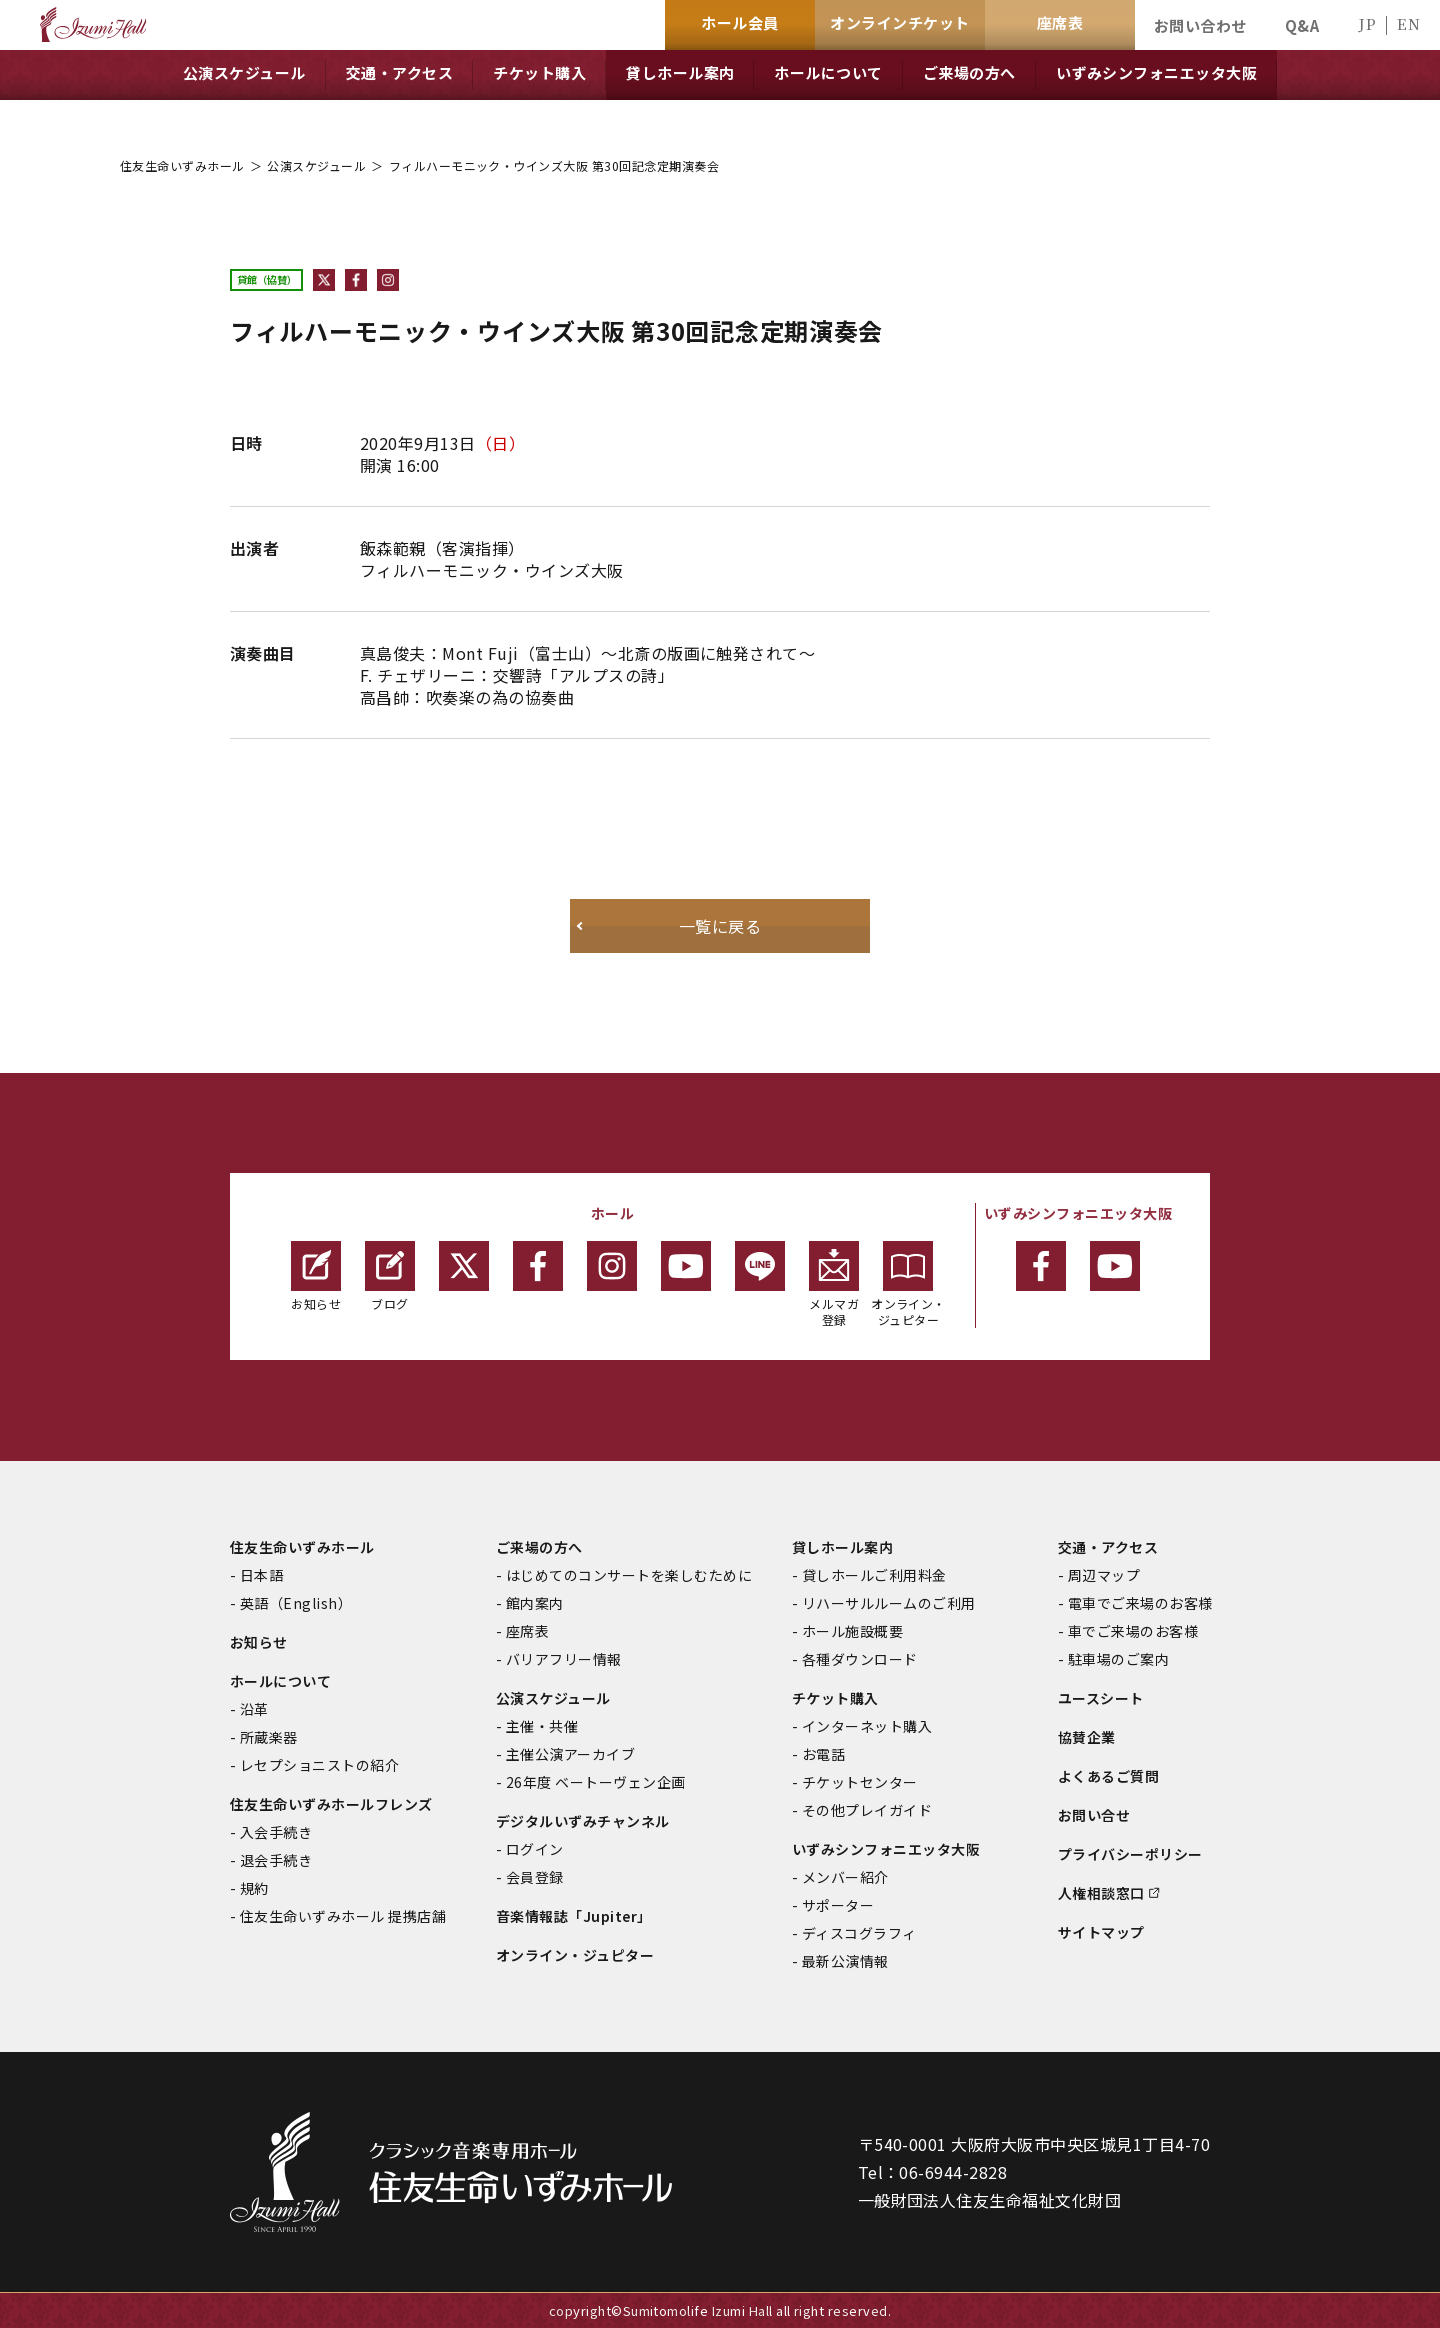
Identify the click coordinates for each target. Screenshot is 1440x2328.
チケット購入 (835, 1698)
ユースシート (1101, 1698)
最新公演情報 (845, 1961)
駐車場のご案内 (1118, 1659)
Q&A (1302, 25)
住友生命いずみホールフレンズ (331, 1804)
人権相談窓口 (1101, 1893)
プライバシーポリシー (1130, 1854)
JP (1367, 23)
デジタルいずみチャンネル (583, 1821)
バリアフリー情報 (564, 1659)
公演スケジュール (316, 165)
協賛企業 (1087, 1737)
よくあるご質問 (1108, 1776)
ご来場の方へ (539, 1547)
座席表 (527, 1631)
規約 (254, 1888)
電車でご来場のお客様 (1140, 1603)
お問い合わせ (1200, 25)
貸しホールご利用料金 (874, 1575)
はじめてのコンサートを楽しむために (629, 1575)
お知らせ (316, 1276)
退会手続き (276, 1860)
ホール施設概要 (852, 1631)
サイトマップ (1101, 1932)
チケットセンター (860, 1782)
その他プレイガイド (867, 1810)
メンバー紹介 (845, 1877)
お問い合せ (1094, 1815)
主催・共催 (542, 1726)
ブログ (390, 1276)
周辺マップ (1104, 1575)
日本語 (261, 1575)
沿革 (254, 1709)
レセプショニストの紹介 (319, 1765)
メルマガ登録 (834, 1284)
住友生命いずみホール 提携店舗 (343, 1916)
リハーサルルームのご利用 (889, 1603)
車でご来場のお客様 (1133, 1631)
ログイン (535, 1849)
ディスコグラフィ (859, 1933)
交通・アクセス (1108, 1547)
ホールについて (280, 1681)
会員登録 (535, 1877)
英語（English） (296, 1603)
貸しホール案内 (842, 1547)
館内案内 (535, 1603)
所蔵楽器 (269, 1737)
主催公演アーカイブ (570, 1754)
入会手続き (276, 1832)
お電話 (823, 1754)
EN (1408, 23)
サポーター (838, 1905)
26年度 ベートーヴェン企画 (596, 1782)
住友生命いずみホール (182, 165)
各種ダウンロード (860, 1659)
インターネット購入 (867, 1726)
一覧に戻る (720, 926)
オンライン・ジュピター (908, 1284)
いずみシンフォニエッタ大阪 (886, 1849)
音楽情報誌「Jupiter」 (574, 1916)
